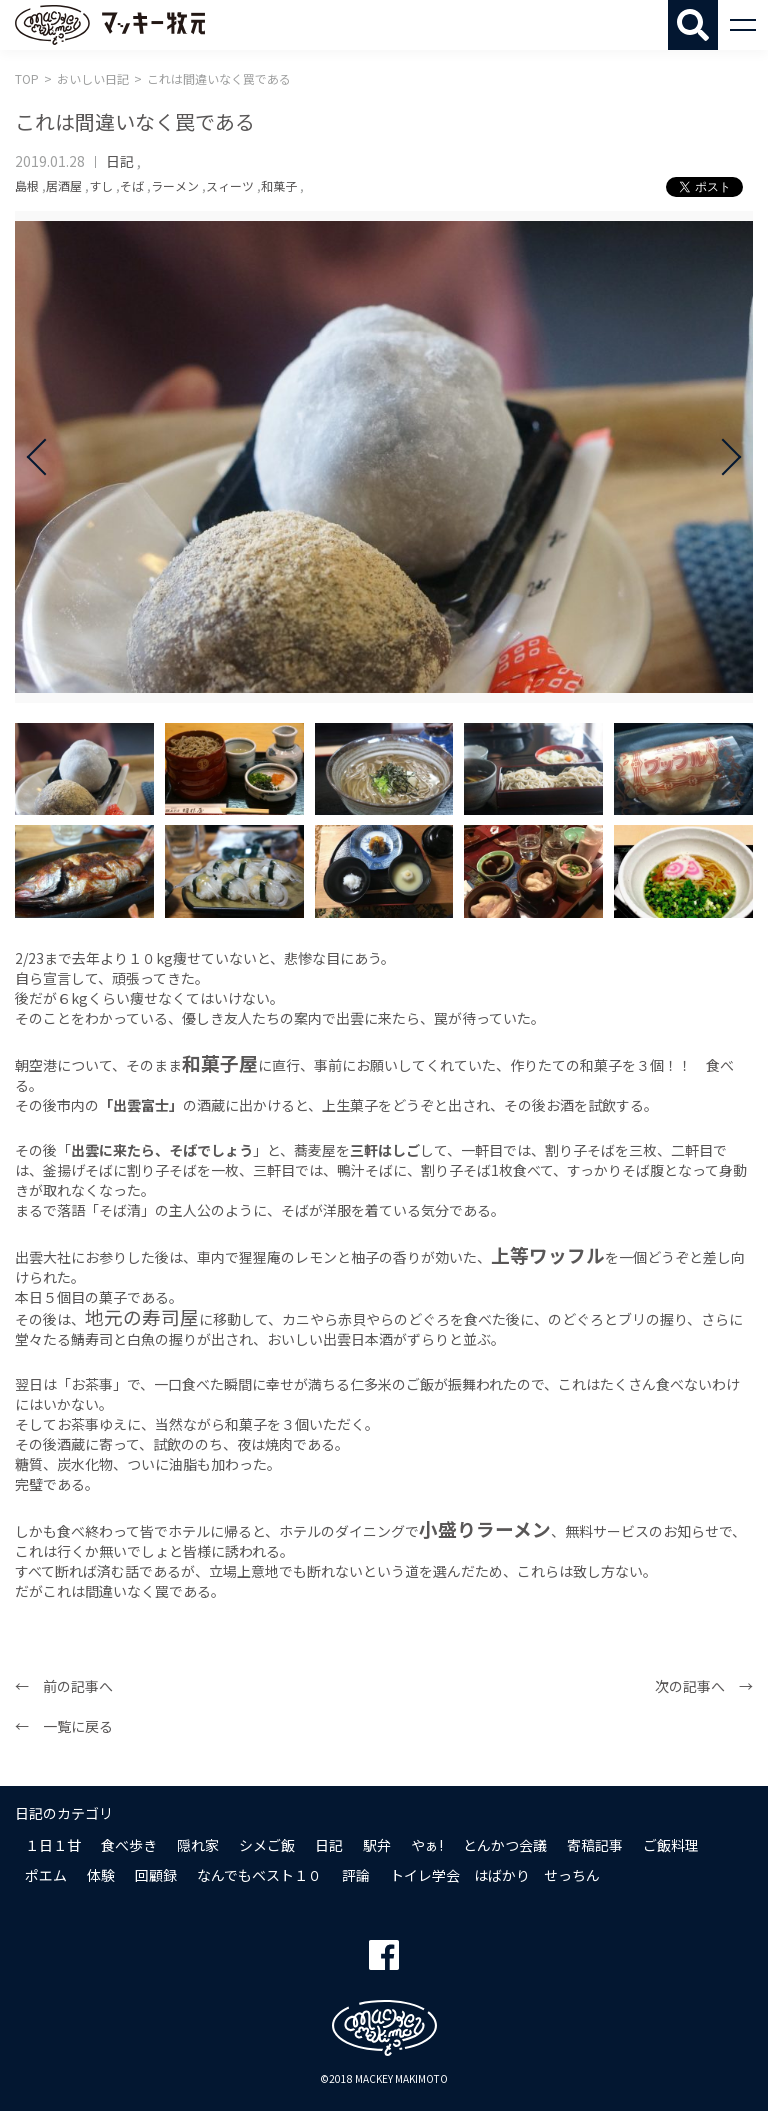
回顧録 (156, 1875)
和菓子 (279, 185)
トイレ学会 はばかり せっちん (495, 1875)
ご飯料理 (671, 1845)
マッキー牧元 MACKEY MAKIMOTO (110, 25)
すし (101, 185)
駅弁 (377, 1845)
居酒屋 (64, 185)
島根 (27, 185)
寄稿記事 (595, 1845)
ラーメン (175, 185)
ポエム (46, 1875)
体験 (101, 1875)
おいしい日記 (93, 78)
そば (132, 185)
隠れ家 (198, 1845)
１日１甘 (53, 1845)
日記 (120, 161)
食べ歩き (129, 1845)
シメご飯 (267, 1845)
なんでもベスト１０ (259, 1875)
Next (723, 457)
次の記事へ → (704, 1686)
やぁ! (427, 1845)
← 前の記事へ (64, 1686)
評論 (356, 1875)
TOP (27, 78)
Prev (45, 457)
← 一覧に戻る (64, 1726)
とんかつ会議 (505, 1845)
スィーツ (230, 185)
